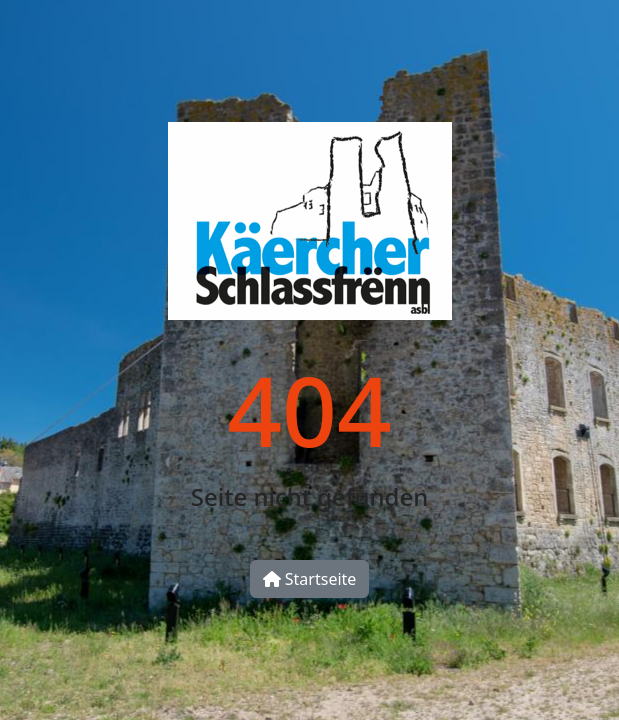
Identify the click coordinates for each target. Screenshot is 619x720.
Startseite (310, 579)
